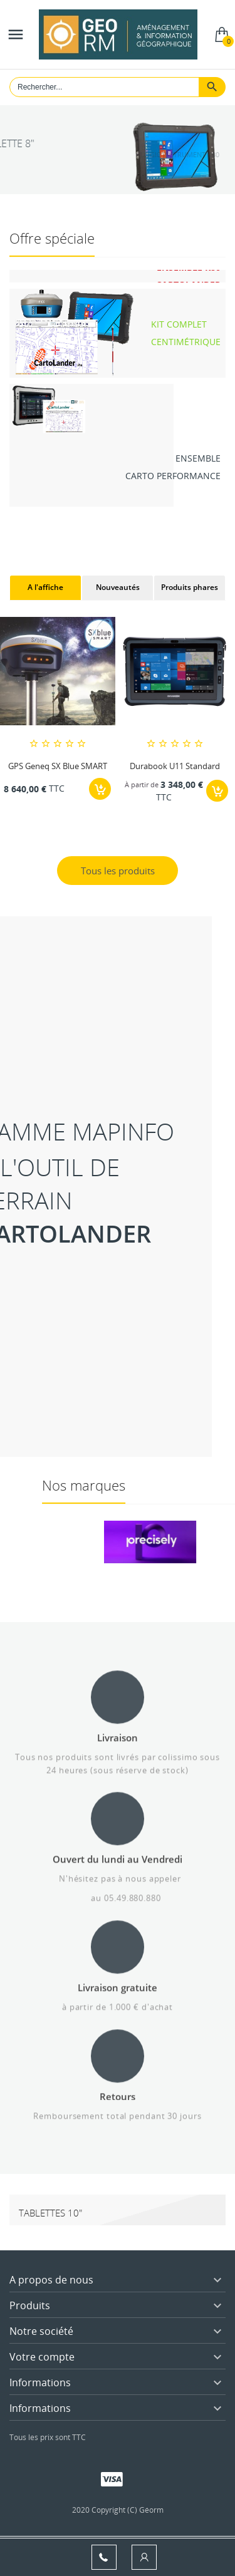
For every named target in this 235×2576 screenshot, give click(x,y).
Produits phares (189, 587)
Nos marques (181, 1485)
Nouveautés (118, 587)
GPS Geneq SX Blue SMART (57, 766)
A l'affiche (45, 587)
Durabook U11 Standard (175, 766)
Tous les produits (118, 870)
